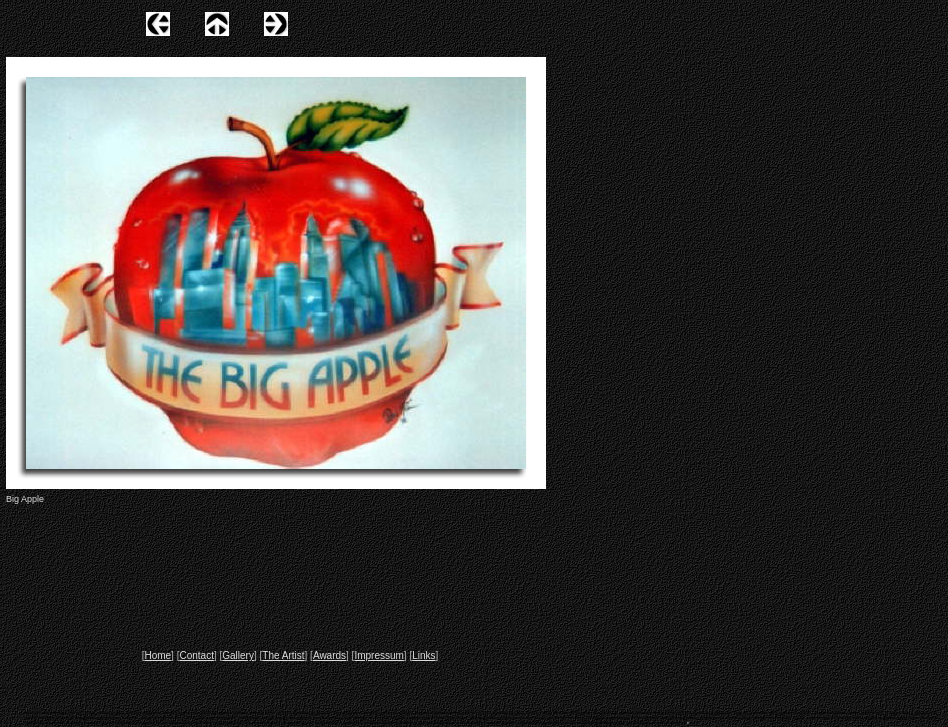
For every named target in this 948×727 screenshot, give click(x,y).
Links (423, 655)
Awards (329, 655)
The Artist (283, 655)
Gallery (238, 655)
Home (157, 655)
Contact (196, 655)
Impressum (378, 655)
